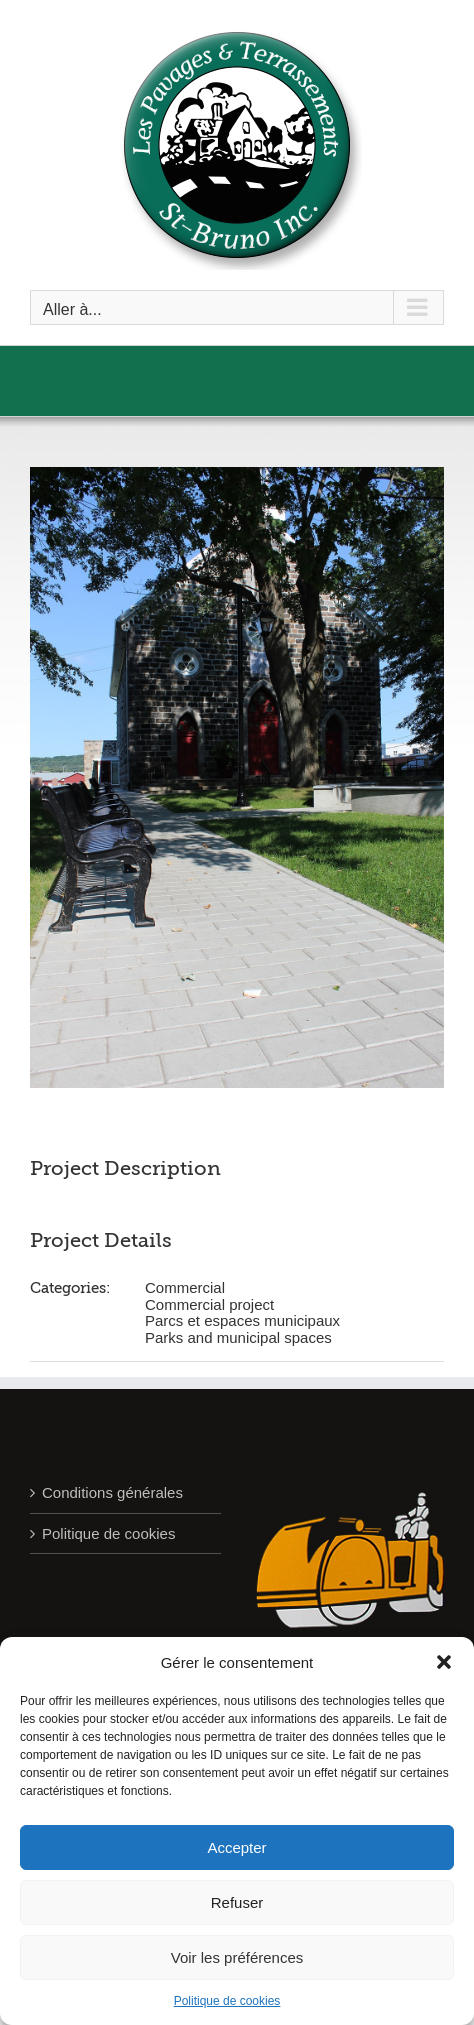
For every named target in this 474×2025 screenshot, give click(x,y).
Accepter (236, 1847)
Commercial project (209, 1304)
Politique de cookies (227, 2001)
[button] (444, 1662)
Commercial (185, 1287)
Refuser (237, 1902)
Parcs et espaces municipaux (242, 1320)
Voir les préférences (237, 1957)
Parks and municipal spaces (238, 1337)
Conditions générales (112, 1492)
